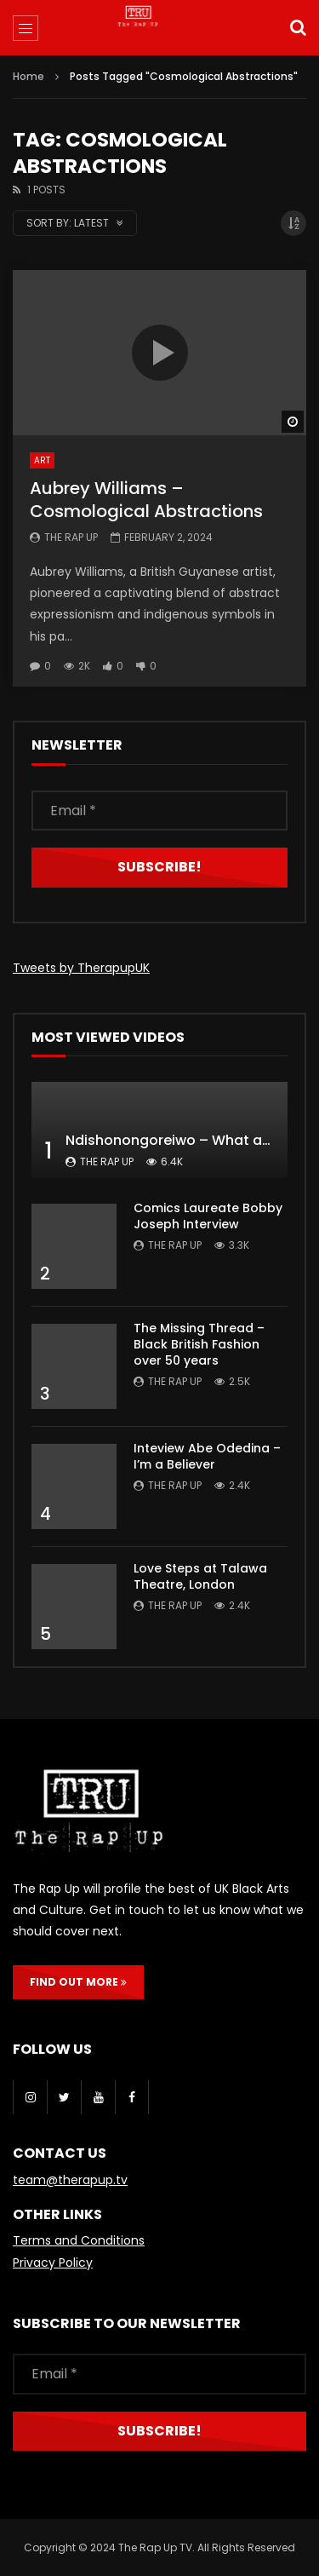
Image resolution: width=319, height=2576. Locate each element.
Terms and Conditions (79, 2240)
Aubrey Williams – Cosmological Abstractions (146, 499)
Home (28, 76)
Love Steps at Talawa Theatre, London (200, 1576)
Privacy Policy (53, 2262)
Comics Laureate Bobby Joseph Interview (208, 1216)
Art (42, 460)
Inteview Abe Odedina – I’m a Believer (207, 1456)
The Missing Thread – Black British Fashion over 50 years (199, 1344)
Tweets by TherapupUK (81, 967)
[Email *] (159, 811)
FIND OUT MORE (78, 1982)
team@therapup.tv (70, 2179)
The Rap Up (71, 537)
